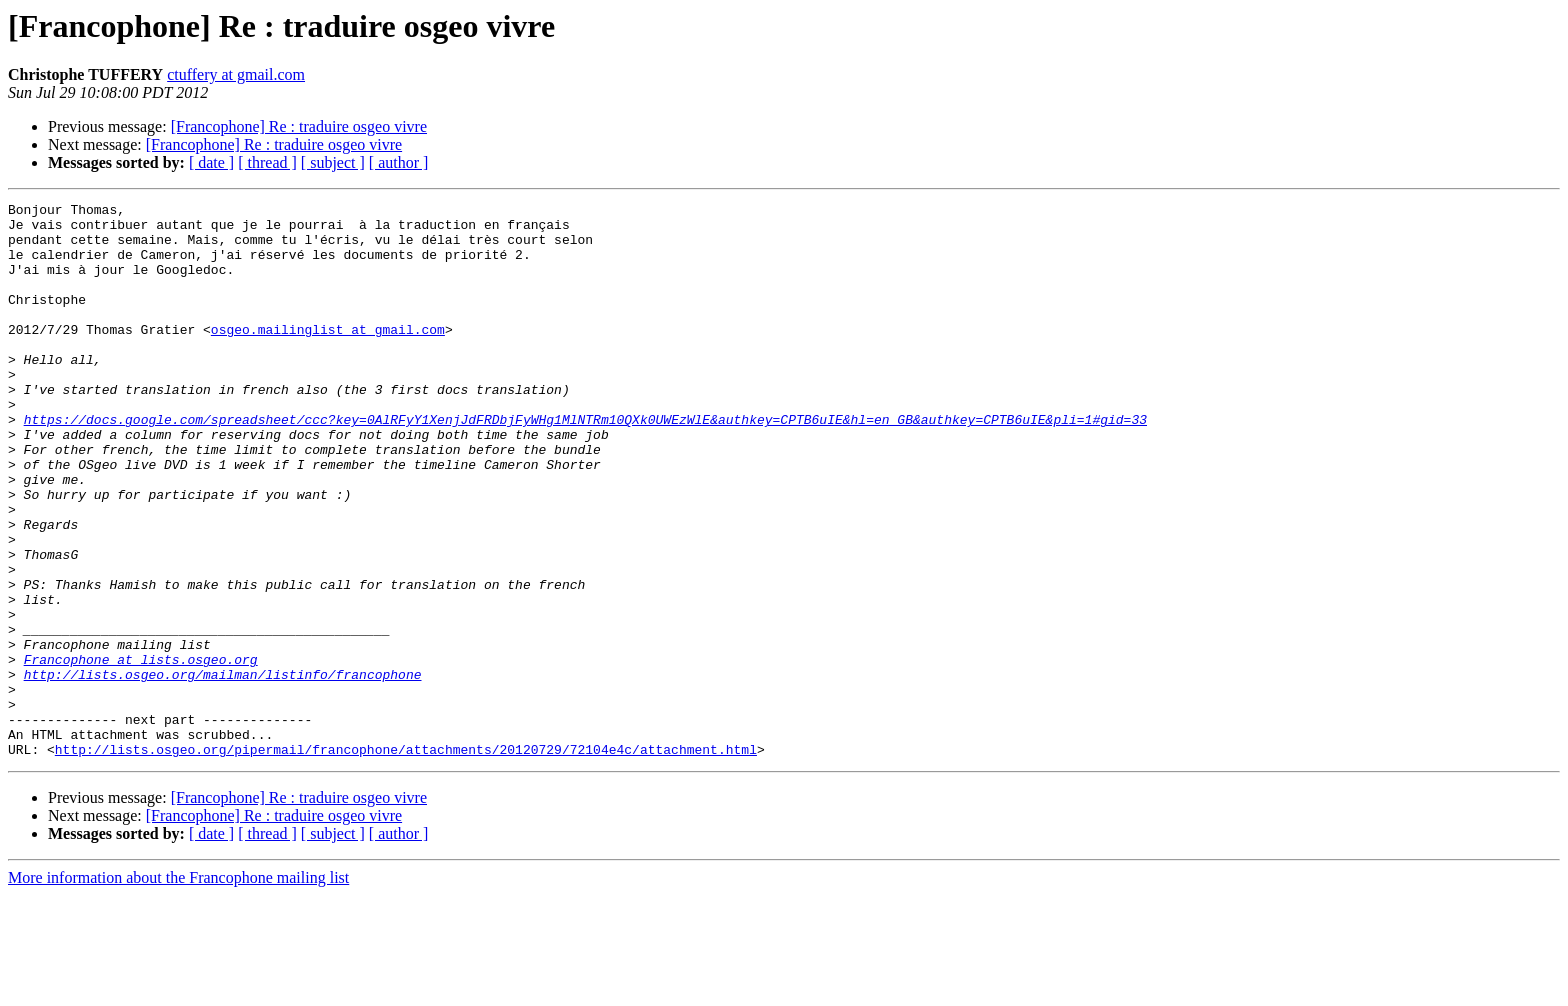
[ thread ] (267, 162)
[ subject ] (333, 162)
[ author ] (399, 162)
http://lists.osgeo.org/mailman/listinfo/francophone (223, 770)
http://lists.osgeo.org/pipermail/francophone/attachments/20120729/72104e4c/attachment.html (406, 860)
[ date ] (211, 162)
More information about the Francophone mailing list (178, 988)
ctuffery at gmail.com (236, 74)
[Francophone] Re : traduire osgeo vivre (299, 126)
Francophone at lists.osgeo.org (141, 752)
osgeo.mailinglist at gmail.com (328, 356)
